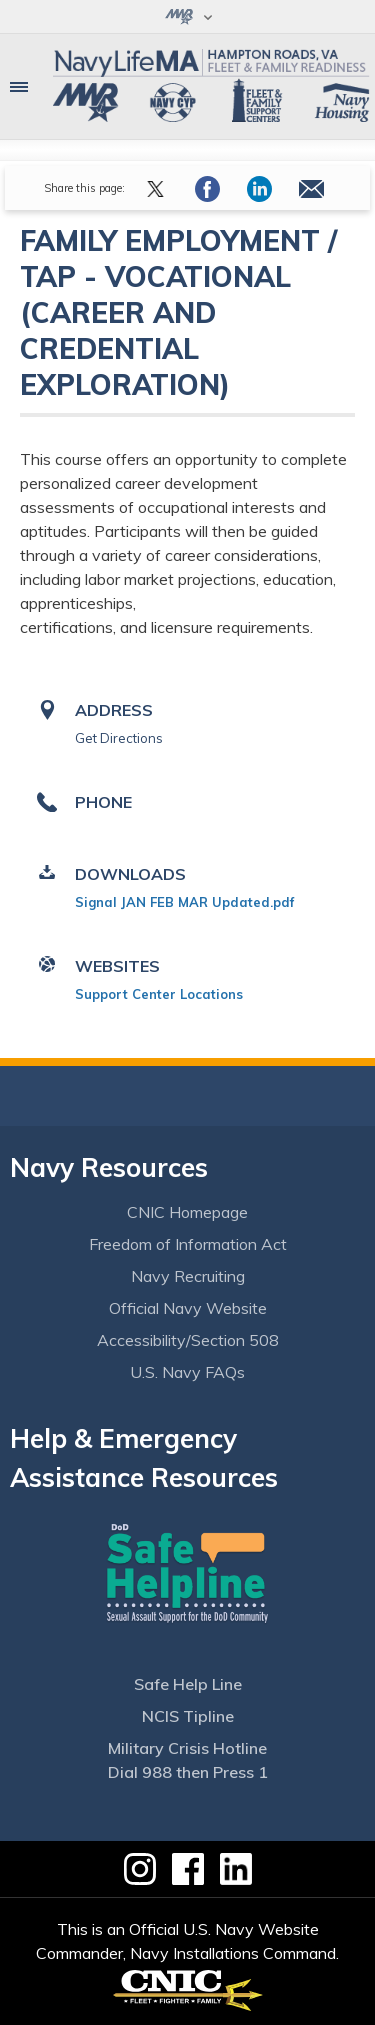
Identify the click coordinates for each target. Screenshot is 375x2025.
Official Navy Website (188, 1308)
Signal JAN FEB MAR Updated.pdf (184, 902)
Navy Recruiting (188, 1276)
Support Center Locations (159, 994)
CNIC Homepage (187, 1212)
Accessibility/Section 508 (188, 1340)
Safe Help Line (188, 1684)
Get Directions (119, 738)
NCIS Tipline (188, 1716)
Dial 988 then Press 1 (188, 1772)
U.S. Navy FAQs (187, 1372)
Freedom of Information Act (188, 1244)
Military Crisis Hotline (187, 1748)
